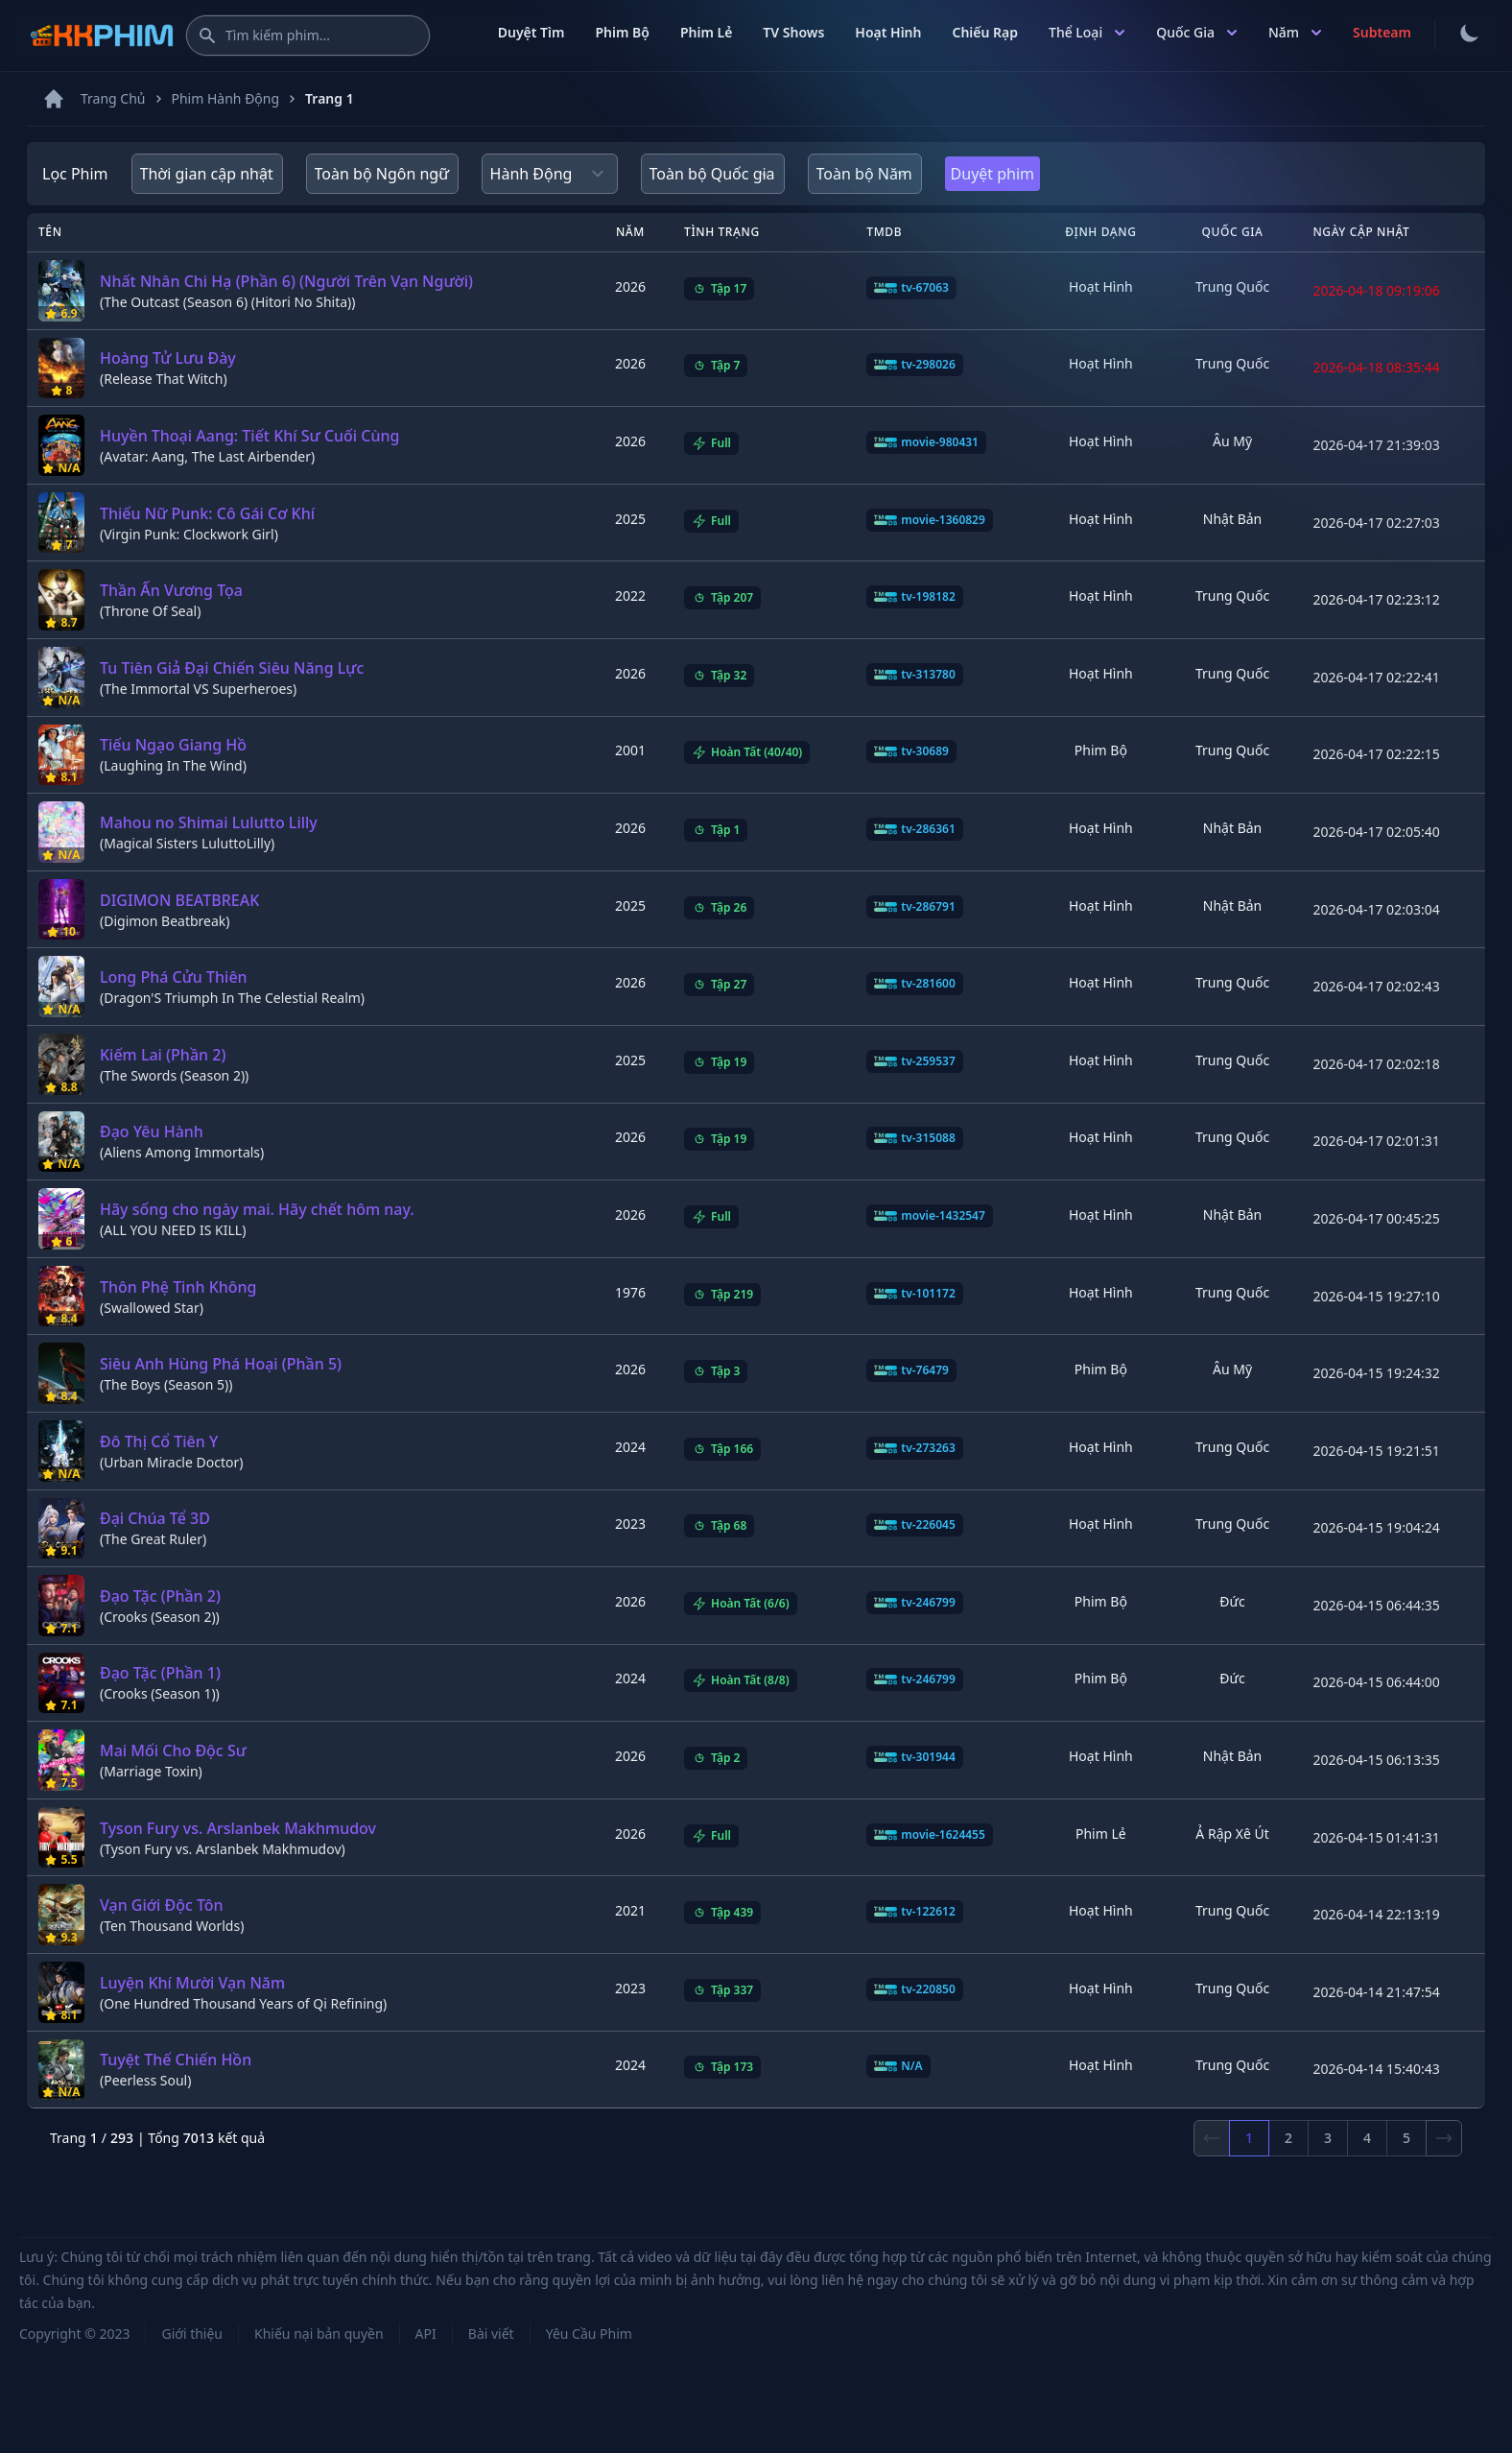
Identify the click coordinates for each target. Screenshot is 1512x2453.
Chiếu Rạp (985, 32)
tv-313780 (914, 674)
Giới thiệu (192, 2333)
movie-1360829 (929, 520)
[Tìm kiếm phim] (308, 35)
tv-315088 (914, 1138)
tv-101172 (914, 1293)
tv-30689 (911, 751)
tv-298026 (914, 364)
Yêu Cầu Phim (589, 2333)
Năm (1295, 32)
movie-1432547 (929, 1215)
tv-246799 (914, 1602)
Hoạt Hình (888, 32)
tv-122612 (914, 1911)
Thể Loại (1087, 32)
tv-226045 (914, 1524)
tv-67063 (911, 287)
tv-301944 (914, 1757)
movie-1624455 (929, 1834)
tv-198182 (914, 596)
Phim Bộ (622, 32)
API (426, 2333)
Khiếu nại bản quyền (319, 2333)
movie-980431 (926, 442)
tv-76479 (911, 1370)
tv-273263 (914, 1448)
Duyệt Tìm (531, 32)
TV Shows (793, 32)
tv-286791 (914, 906)
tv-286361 (914, 829)
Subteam (1382, 32)
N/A (898, 2066)
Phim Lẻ (706, 32)
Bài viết (491, 2333)
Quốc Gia (1197, 32)
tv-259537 (914, 1061)
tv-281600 (914, 983)
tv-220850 (914, 1989)
